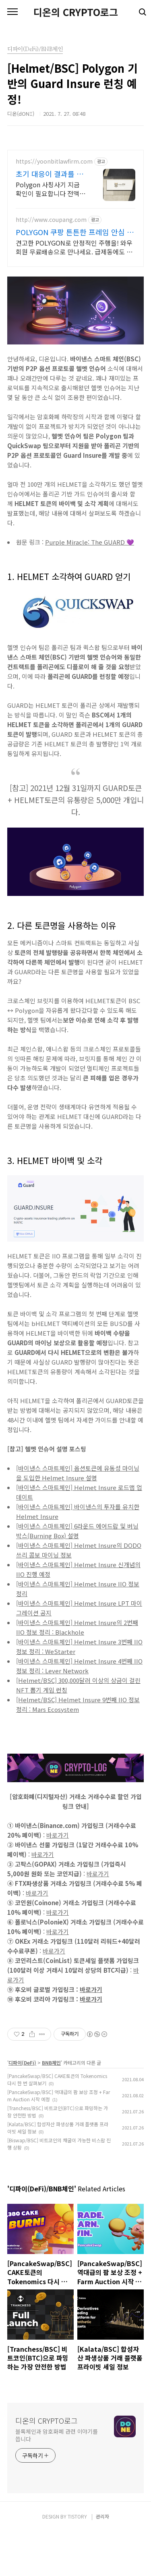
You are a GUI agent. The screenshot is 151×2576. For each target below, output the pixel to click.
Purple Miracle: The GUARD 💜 (89, 586)
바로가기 (57, 1879)
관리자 (102, 2560)
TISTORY (77, 2560)
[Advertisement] (75, 225)
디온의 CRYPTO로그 (75, 12)
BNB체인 (51, 2106)
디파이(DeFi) (22, 2106)
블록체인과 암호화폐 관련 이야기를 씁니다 (56, 2479)
